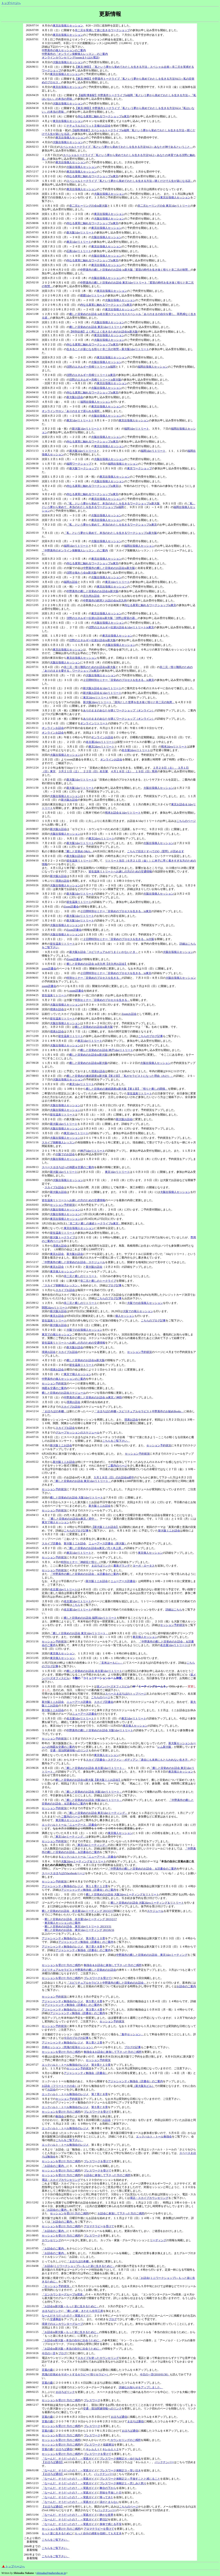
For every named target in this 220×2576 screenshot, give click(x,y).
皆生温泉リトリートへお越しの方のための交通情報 (120, 871)
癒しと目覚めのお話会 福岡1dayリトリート (90, 1617)
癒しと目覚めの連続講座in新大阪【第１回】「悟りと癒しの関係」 (127, 1088)
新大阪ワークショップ (83, 468)
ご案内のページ (117, 1465)
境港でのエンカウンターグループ (62, 2323)
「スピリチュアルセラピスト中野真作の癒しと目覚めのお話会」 (106, 1982)
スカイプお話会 (54, 1187)
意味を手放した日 (111, 2492)
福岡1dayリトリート (136, 428)
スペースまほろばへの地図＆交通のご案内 (68, 1167)
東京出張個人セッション (68, 25)
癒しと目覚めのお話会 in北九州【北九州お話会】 (97, 963)
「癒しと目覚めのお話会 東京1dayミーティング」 (97, 1812)
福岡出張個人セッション (153, 366)
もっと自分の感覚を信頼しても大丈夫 (98, 2533)
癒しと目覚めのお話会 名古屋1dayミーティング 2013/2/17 (78, 1911)
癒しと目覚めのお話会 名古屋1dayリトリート (94, 1671)
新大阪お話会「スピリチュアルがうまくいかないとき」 (103, 952)
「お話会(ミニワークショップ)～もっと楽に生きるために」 (78, 2266)
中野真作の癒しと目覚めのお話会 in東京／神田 (93, 1397)
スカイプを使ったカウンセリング (98, 2357)
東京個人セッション (62, 1271)
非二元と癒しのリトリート (80, 1276)
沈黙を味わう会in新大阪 (81, 572)
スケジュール (155, 1911)
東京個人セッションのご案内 (62, 1922)
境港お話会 (62, 880)
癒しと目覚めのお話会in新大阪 (94, 1026)
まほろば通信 (119, 2416)
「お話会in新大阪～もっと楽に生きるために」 (70, 2306)
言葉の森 (47, 2369)
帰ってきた (106, 2497)
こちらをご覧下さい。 (116, 1440)
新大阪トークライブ (62, 1237)
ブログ (113, 2319)
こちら (76, 1604)
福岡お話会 (71, 581)
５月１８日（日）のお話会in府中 (114, 1477)
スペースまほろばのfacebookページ (63, 1873)
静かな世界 (106, 2514)
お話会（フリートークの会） (60, 2085)
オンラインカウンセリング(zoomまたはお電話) (70, 57)
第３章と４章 (94, 2009)
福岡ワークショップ (79, 463)
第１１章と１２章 (97, 1886)
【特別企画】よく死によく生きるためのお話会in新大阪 (103, 331)
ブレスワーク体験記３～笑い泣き (120, 2470)
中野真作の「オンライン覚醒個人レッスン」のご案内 (75, 53)
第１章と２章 (94, 2042)
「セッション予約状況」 (57, 2286)
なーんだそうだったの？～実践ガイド (65, 2315)
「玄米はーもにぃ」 (111, 1662)
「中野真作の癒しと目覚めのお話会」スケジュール (73, 1262)
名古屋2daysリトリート (100, 741)
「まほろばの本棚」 (54, 1411)
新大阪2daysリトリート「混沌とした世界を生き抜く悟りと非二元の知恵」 (129, 702)
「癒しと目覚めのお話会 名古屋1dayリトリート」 (94, 1768)
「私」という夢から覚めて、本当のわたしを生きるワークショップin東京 (112, 524)
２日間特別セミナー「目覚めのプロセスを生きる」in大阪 (118, 939)
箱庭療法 (108, 2444)
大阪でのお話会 (65, 1154)
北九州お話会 (91, 595)
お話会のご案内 (186, 1986)
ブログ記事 (115, 1285)
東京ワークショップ (139, 468)
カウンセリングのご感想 (125, 2440)
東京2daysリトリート (96, 697)
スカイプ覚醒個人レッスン (58, 1142)
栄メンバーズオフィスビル (113, 1686)
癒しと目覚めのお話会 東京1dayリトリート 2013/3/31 (78, 1926)
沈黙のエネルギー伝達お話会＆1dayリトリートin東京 (121, 627)
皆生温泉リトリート (79, 860)
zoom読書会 (49, 968)
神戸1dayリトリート (92, 1150)
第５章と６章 (94, 2001)
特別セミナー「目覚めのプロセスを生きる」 (94, 977)
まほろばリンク (101, 1565)
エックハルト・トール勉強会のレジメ (65, 2064)
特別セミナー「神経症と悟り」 (80, 1562)
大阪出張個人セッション (68, 62)
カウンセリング (51, 2240)
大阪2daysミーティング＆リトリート (83, 1861)
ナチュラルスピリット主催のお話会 (89, 125)
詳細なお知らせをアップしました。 (141, 2387)
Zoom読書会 (71, 906)
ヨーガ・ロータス (144, 1565)
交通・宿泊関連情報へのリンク (69, 1750)
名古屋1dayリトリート (63, 1589)
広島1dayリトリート (79, 251)
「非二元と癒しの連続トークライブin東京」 (94, 1223)
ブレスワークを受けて (97, 1978)
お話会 (51, 2089)
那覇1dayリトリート (92, 295)
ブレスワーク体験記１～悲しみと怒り (123, 2483)
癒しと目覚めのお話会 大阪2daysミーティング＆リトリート (122, 1894)
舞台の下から (108, 2488)
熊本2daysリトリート (174, 746)
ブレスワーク (92, 2235)
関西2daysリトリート (54, 1307)
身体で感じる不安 (111, 2524)
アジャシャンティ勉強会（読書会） (86, 2073)
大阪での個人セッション (138, 1311)
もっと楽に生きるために (57, 2533)
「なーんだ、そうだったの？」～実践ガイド (69, 2458)
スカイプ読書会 (51, 1543)
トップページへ (11, 3)
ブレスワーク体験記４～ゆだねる (120, 2458)
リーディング (158, 2240)
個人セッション (125, 1315)
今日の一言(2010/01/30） (155, 2374)
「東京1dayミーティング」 (69, 1836)
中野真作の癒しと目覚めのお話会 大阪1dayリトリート (100, 1730)
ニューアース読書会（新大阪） (108, 1543)
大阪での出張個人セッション (145, 1303)
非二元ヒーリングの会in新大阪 (88, 205)
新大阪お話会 (75, 397)
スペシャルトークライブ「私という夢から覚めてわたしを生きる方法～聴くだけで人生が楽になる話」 (130, 180)
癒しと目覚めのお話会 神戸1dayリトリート (106, 1050)
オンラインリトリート (94, 723)
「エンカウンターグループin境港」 (63, 2294)
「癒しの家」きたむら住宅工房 (83, 2311)
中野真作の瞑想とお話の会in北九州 (104, 600)
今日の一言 (49, 2353)
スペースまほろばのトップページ (125, 1693)
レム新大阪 (164, 1746)
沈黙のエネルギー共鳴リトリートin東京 (91, 375)
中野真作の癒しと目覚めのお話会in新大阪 (109, 568)
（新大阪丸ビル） (144, 2085)
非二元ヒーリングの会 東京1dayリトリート (164, 205)
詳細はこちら (173, 1609)
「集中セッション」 (131, 2034)
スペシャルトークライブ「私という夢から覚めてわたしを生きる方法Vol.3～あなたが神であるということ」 (126, 146)
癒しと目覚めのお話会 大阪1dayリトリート (76, 1497)
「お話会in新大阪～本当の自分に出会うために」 (72, 2340)
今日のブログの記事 (76, 2037)
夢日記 (104, 2519)
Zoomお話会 (129, 1013)
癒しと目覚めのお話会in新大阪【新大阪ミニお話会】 (88, 1779)
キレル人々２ (110, 2449)
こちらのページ (186, 820)
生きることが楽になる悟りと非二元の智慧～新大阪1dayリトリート (108, 349)
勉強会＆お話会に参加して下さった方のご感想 (113, 1965)
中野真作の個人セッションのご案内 (64, 50)
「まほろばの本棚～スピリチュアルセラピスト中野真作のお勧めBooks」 (139, 1411)
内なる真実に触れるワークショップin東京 (103, 116)
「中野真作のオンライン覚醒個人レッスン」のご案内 (75, 550)
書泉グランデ (121, 1565)
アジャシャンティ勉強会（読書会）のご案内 (88, 1889)
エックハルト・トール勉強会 (154, 2136)
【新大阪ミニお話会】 (105, 1527)
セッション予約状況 (62, 1204)
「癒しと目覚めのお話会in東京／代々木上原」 (95, 1548)
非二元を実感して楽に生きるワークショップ (102, 30)
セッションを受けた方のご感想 (61, 1965)
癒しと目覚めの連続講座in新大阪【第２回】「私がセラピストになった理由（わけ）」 (120, 1075)
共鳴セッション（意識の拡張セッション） (68, 2047)
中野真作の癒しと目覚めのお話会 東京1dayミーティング (151, 1954)
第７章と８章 (94, 1946)
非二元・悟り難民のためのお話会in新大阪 (89, 667)
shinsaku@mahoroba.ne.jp (51, 2573)
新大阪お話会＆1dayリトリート (102, 688)
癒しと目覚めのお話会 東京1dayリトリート (95, 327)
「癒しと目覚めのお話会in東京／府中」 (72, 1518)
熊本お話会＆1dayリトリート (123, 812)
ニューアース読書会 (123, 1581)
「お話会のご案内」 (54, 2165)
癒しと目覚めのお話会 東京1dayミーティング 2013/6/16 (79, 1930)
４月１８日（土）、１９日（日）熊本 (134, 771)
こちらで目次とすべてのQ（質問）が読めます (155, 851)
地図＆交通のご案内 (54, 1388)
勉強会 (60, 2116)
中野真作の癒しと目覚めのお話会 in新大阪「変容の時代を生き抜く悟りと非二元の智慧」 (135, 269)
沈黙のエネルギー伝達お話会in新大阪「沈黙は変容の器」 (102, 618)
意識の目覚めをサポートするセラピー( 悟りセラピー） (75, 2374)
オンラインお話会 (53, 728)
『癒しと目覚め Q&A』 (78, 851)
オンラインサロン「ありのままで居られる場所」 (72, 411)
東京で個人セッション (77, 1374)
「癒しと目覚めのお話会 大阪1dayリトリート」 (93, 1791)
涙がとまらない (109, 2501)
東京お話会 (57, 1253)
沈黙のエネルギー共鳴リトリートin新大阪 (95, 379)
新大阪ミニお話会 (61, 1445)
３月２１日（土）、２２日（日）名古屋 (83, 771)
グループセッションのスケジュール (78, 1432)
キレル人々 (93, 2449)
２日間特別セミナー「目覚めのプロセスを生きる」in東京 (118, 680)
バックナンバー (164, 2462)
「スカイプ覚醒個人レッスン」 (61, 1285)
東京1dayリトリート (79, 241)
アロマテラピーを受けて (99, 2226)
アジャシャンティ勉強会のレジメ (62, 1886)
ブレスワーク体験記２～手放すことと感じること (130, 2478)
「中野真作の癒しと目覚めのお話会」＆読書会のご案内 (84, 1573)
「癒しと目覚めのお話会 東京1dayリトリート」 (82, 1481)
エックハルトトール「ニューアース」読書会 (69, 1824)
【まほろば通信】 (53, 2462)
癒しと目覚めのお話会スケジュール (64, 1392)
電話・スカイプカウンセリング (61, 2179)
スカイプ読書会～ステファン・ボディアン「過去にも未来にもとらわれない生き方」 (138, 1759)
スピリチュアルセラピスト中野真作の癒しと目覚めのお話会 (79, 1969)
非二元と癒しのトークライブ (98, 1280)
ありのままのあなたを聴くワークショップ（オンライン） (119, 710)
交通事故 (55, 2319)
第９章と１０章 (95, 1938)
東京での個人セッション (57, 1334)
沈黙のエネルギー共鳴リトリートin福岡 (91, 366)
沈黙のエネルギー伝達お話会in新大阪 (92, 640)
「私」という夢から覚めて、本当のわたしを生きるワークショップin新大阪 (113, 503)
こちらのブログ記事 (150, 1036)
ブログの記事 (132, 2047)
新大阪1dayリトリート (80, 232)
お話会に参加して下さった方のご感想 (107, 2175)
